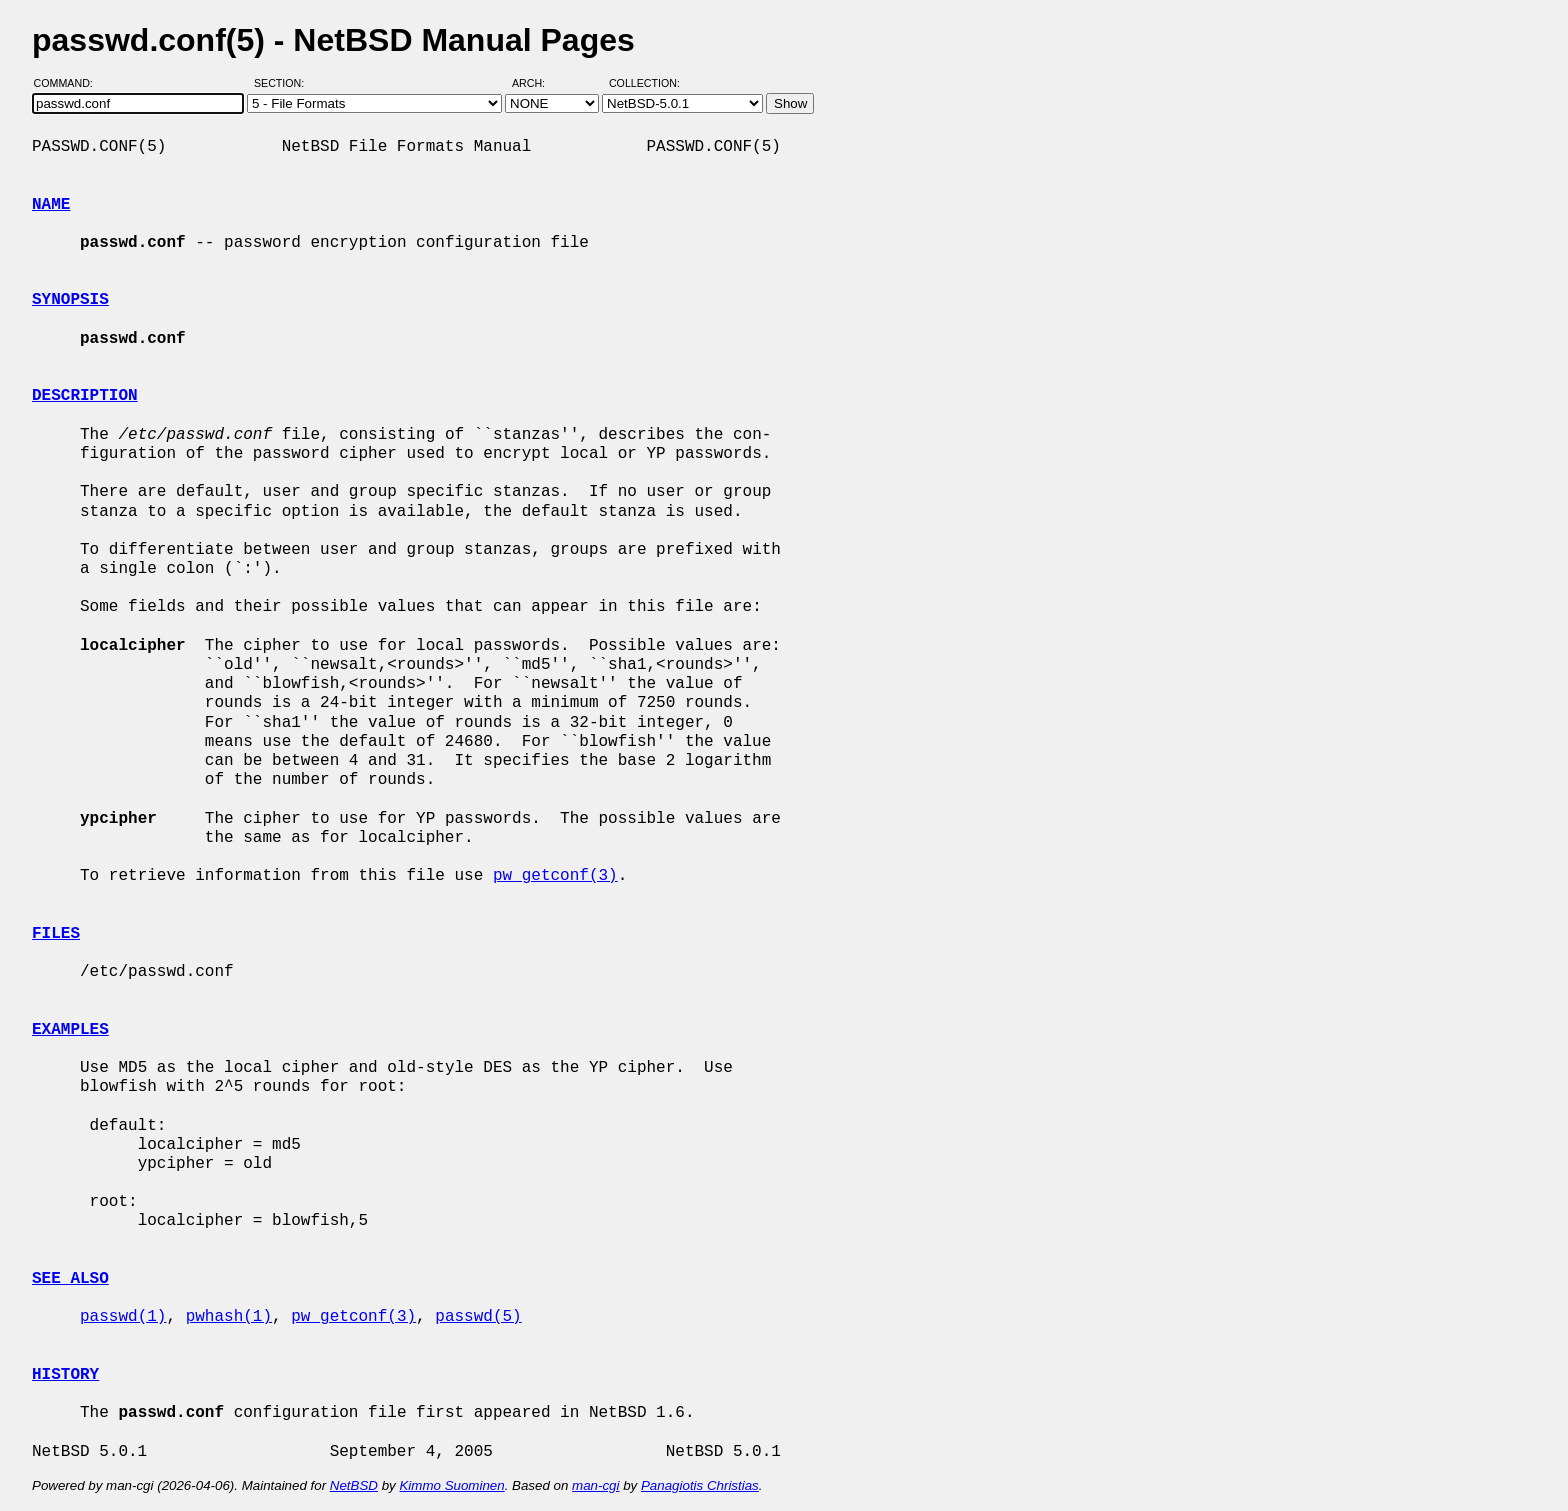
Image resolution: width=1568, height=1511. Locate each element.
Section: (283, 83)
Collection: (644, 83)
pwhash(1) (229, 1317)
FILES (56, 934)
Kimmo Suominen (451, 1485)
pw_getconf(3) (555, 876)
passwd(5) (478, 1317)
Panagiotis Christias (700, 1485)
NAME (51, 205)
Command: (69, 83)
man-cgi (595, 1485)
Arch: (537, 83)
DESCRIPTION (85, 396)
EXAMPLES (70, 1030)
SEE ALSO (70, 1279)
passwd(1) (123, 1317)
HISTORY (65, 1375)
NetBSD (354, 1485)
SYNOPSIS (70, 300)
